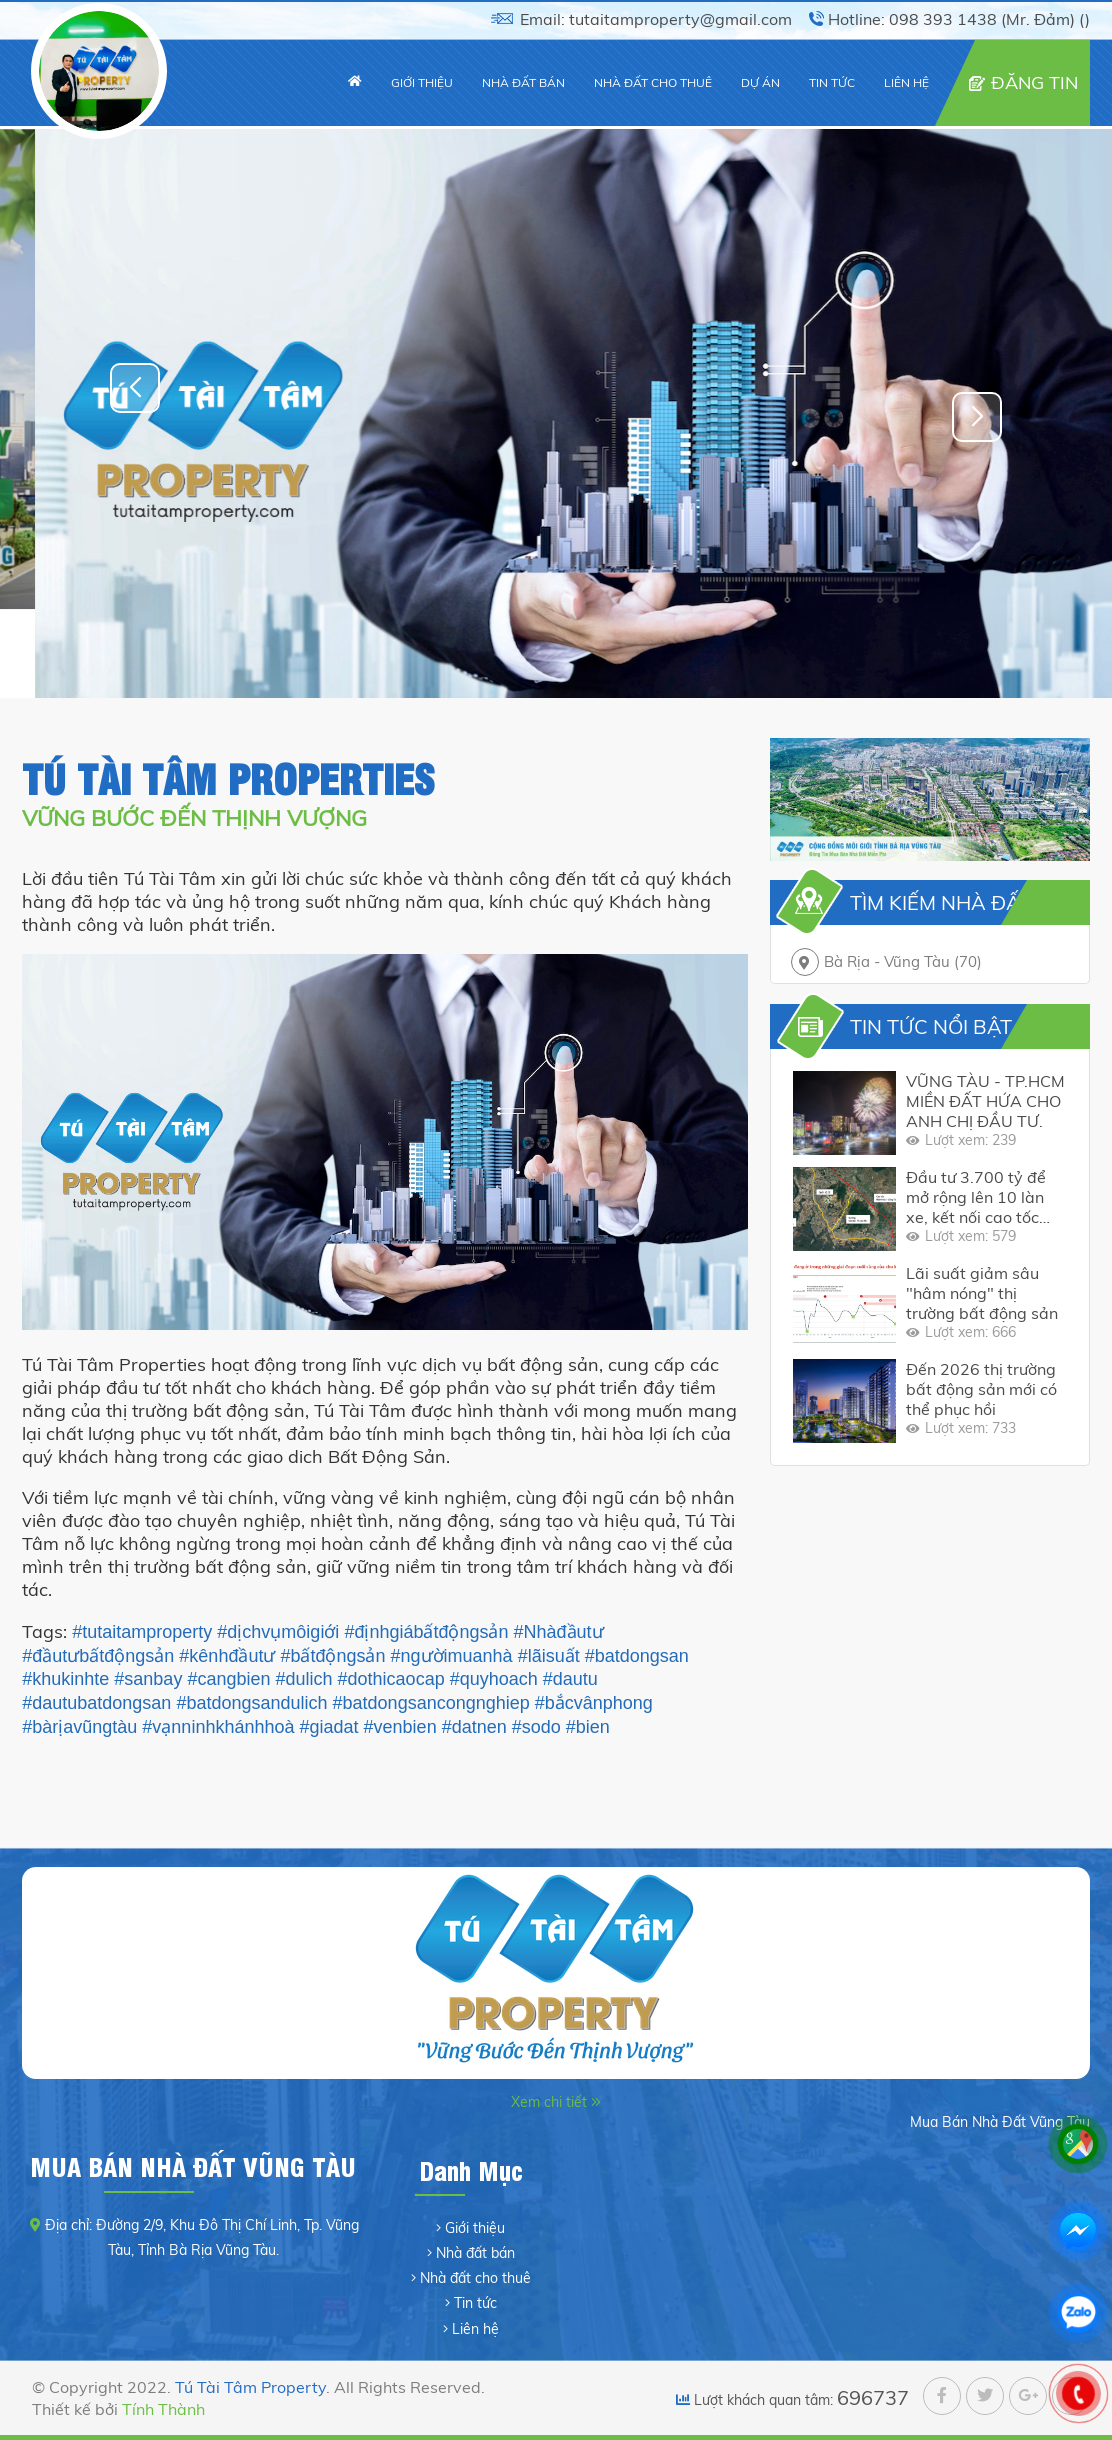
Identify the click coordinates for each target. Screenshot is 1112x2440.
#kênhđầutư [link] (227, 1656)
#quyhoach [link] (494, 1679)
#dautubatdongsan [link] (96, 1703)
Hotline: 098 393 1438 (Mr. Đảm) (951, 19)
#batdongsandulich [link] (251, 1703)
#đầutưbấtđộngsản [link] (98, 1656)
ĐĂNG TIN (1034, 82)
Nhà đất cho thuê (475, 2278)
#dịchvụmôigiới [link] (278, 1632)
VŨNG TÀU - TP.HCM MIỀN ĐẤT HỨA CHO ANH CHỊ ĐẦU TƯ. (985, 1101)
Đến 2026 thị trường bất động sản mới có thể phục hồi (981, 1389)
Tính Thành (163, 2409)
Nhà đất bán (475, 2253)
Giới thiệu (475, 2228)
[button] (977, 417)
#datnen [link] (474, 1727)
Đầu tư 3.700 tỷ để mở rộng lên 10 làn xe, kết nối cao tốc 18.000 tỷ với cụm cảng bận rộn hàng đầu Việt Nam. (976, 1197)
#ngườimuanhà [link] (452, 1656)
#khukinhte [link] (65, 1679)
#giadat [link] (329, 1727)
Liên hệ (475, 2329)
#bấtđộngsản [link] (332, 1656)
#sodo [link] (536, 1727)
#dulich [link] (304, 1679)
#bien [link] (588, 1727)
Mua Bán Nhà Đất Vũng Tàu (1000, 2122)
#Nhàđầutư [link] (559, 1632)
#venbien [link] (400, 1727)
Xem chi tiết (551, 2102)
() (1084, 19)
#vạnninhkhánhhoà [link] (218, 1727)
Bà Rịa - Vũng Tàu (903, 961)
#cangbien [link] (228, 1679)
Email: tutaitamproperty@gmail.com (656, 19)
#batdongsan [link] (637, 1656)
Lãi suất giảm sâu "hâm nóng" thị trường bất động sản (982, 1293)
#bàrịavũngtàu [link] (79, 1727)
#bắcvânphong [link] (594, 1703)
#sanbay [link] (148, 1679)
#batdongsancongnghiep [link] (431, 1703)
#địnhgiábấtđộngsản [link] (426, 1632)
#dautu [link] (570, 1679)
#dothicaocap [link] (391, 1679)
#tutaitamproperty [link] (142, 1632)
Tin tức (475, 2303)
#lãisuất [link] (549, 1656)
